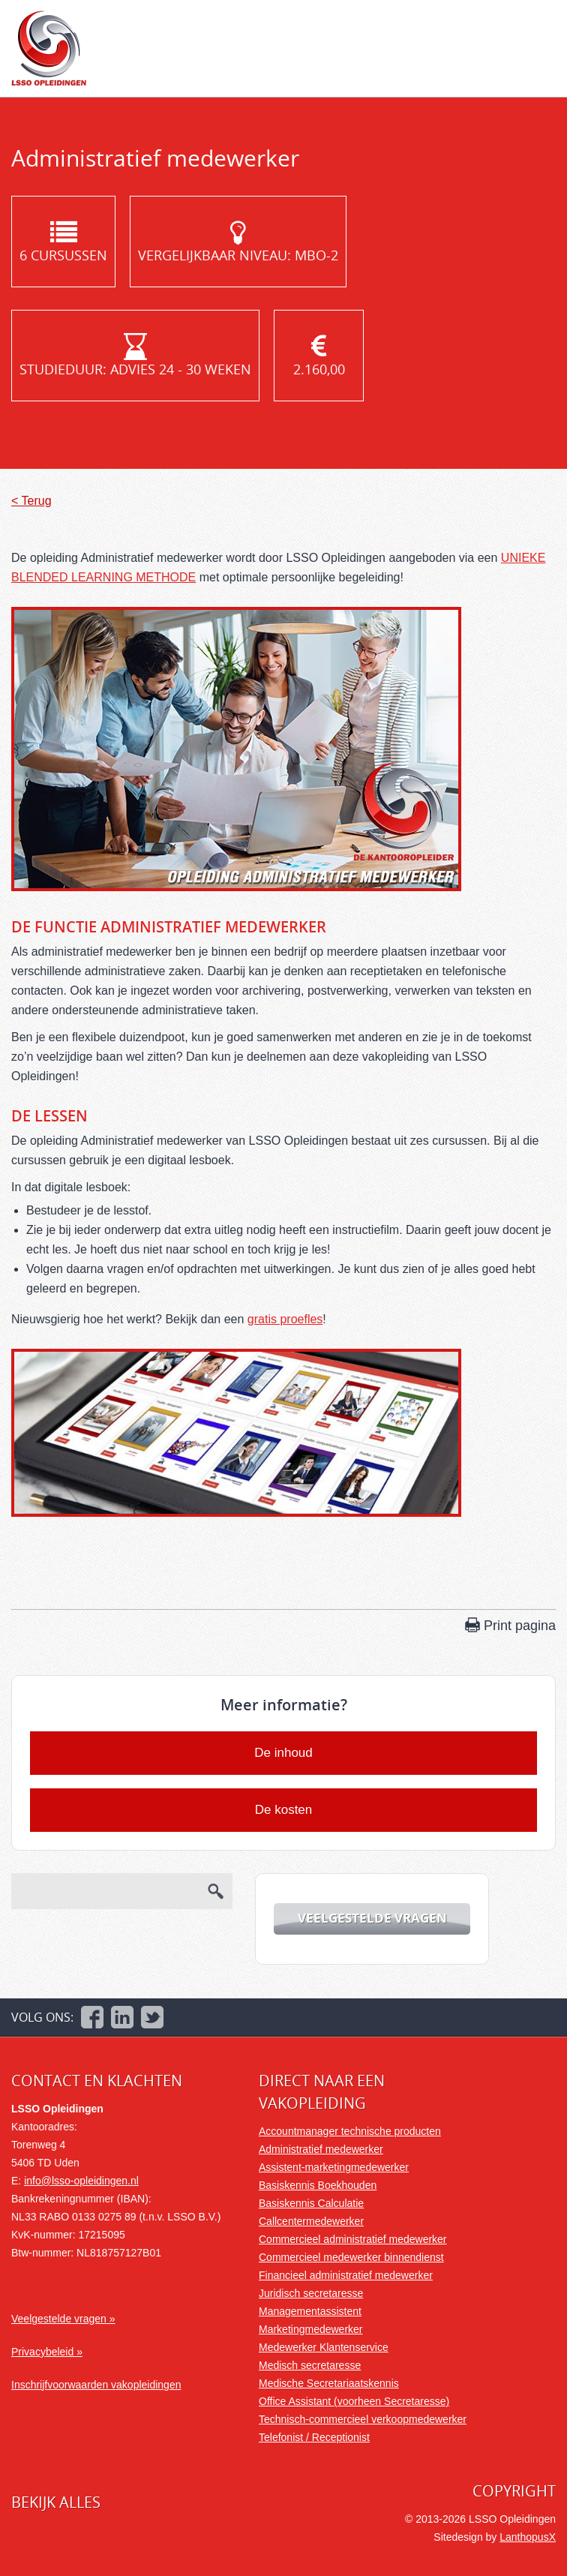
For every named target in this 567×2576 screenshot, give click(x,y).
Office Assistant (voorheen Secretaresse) (354, 2401)
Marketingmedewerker (311, 2329)
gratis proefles (285, 1319)
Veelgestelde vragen (372, 1917)
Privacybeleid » (46, 2352)
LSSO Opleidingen (48, 48)
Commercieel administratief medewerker (353, 2239)
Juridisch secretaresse (311, 2293)
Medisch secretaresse (310, 2365)
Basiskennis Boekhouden (317, 2185)
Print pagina (520, 1625)
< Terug (31, 500)
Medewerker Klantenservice (323, 2347)
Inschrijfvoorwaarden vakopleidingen (96, 2385)
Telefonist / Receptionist (314, 2437)
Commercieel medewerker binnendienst (351, 2257)
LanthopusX (528, 2537)
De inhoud (283, 1753)
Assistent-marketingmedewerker (334, 2167)
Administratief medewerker (321, 2149)
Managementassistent (310, 2311)
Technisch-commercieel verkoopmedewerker (362, 2419)
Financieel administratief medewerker (346, 2275)
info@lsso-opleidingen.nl (81, 2181)
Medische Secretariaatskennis (329, 2383)
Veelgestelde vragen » (63, 2319)
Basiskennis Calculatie (311, 2203)
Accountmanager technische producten (350, 2131)
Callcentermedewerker (311, 2221)
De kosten (284, 1810)
